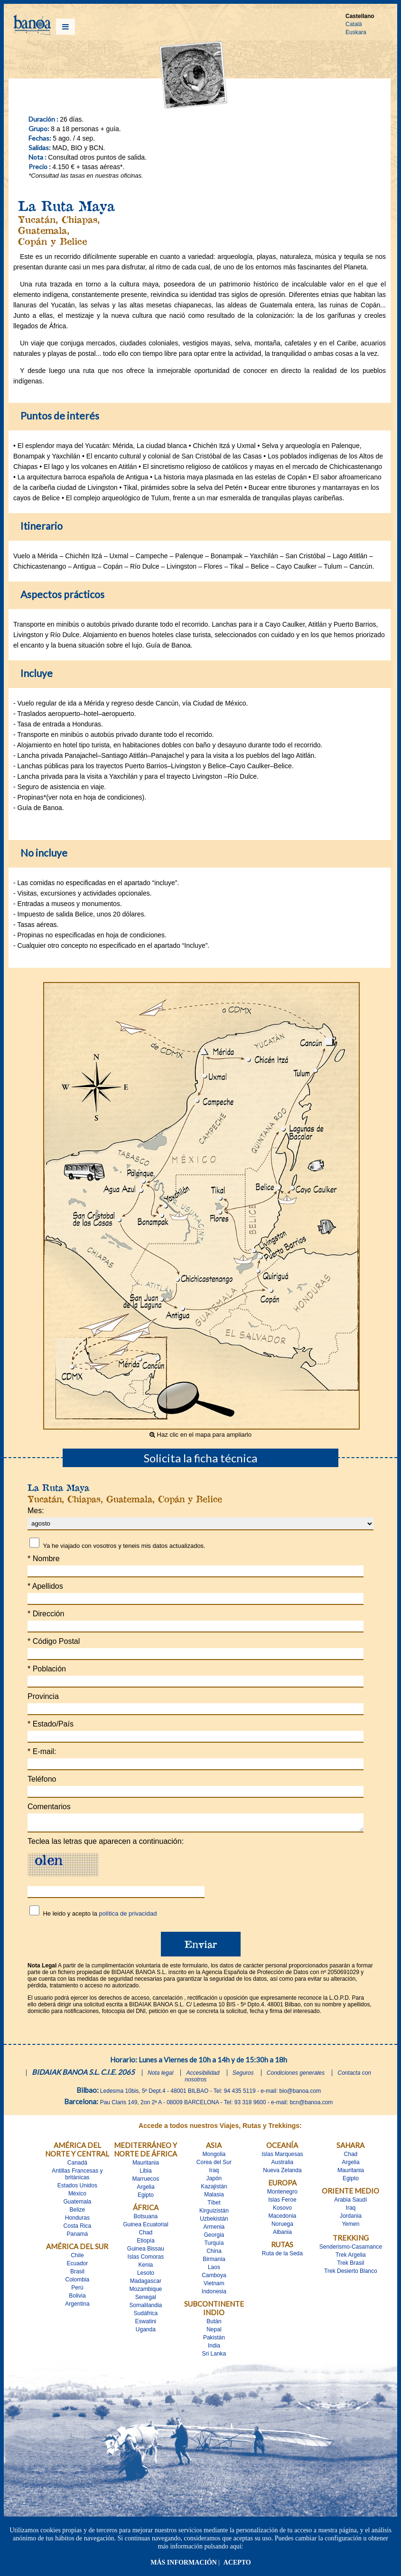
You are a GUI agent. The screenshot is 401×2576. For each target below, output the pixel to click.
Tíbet (213, 2205)
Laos (214, 2270)
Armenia (214, 2229)
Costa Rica (78, 2228)
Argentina (77, 2306)
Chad (146, 2235)
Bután (213, 2324)
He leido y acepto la (100, 1916)
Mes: (36, 1511)
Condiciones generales (296, 2075)
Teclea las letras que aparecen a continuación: (106, 1844)
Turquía (214, 2245)
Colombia (77, 2282)
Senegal (145, 2300)
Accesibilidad (202, 2075)
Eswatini (146, 2324)
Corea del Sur (214, 2165)
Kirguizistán (214, 2213)
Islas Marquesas (282, 2157)
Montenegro (282, 2194)
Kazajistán (214, 2189)
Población (47, 1669)
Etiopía (145, 2243)
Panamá (77, 2236)
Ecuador (77, 2266)
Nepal (213, 2332)
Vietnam (214, 2286)
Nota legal (160, 2075)
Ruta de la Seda (282, 2256)
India (214, 2348)
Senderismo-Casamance (350, 2249)
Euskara (355, 32)
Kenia (146, 2267)
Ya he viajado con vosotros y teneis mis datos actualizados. (124, 1545)
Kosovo (282, 2210)
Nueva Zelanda (282, 2173)
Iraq (214, 2173)
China (213, 2254)
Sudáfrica (146, 2316)
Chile (77, 2258)
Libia (145, 2173)
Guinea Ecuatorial (145, 2227)
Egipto (146, 2197)
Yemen (350, 2226)
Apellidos (45, 1586)
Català (353, 24)
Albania (282, 2235)
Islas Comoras (146, 2259)
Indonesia (214, 2294)
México (77, 2196)
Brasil (77, 2274)
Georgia (214, 2237)
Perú (77, 2290)
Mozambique (146, 2292)
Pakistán (214, 2340)
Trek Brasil (350, 2265)
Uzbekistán (214, 2221)
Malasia (214, 2197)
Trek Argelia (351, 2257)
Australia (282, 2165)
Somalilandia (146, 2308)
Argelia (145, 2189)
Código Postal (54, 1641)
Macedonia (283, 2218)
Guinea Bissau (145, 2251)
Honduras (77, 2220)
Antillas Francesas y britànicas (77, 2177)
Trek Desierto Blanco (350, 2274)
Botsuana (146, 2219)
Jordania (351, 2218)
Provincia (43, 1696)
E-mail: (42, 1751)
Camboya (214, 2278)
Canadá (77, 2165)
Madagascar (145, 2283)
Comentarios (49, 1807)
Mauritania (145, 2165)
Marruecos (145, 2181)
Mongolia (214, 2157)
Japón (214, 2181)
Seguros (243, 2075)
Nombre (44, 1559)
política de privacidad (128, 1916)
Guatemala (78, 2204)
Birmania (214, 2262)
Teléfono (42, 1779)
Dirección (46, 1614)
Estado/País (51, 1724)
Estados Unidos (77, 2188)
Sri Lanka (214, 2356)
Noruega (282, 2226)
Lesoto (145, 2275)
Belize (77, 2212)
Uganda (146, 2332)
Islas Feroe (282, 2202)
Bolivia (77, 2298)
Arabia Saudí (350, 2202)
